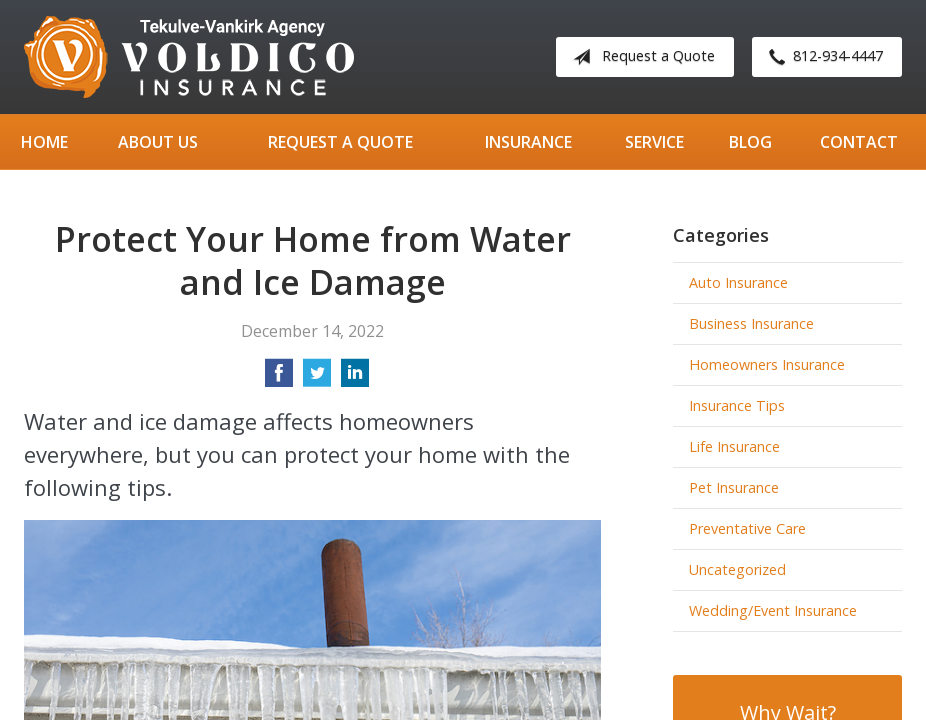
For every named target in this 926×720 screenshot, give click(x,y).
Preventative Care (747, 528)
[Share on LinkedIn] (355, 379)
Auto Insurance (738, 282)
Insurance (528, 142)
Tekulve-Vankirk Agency (189, 57)
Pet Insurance (734, 487)
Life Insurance (734, 446)
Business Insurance (751, 323)
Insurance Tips (737, 405)
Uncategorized (737, 569)
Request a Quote (640, 57)
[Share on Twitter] (317, 379)
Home (44, 142)
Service (654, 142)
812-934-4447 (822, 57)
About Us (158, 142)
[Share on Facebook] (279, 379)
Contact (859, 142)
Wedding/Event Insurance (773, 610)
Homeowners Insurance (767, 364)
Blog (750, 142)
